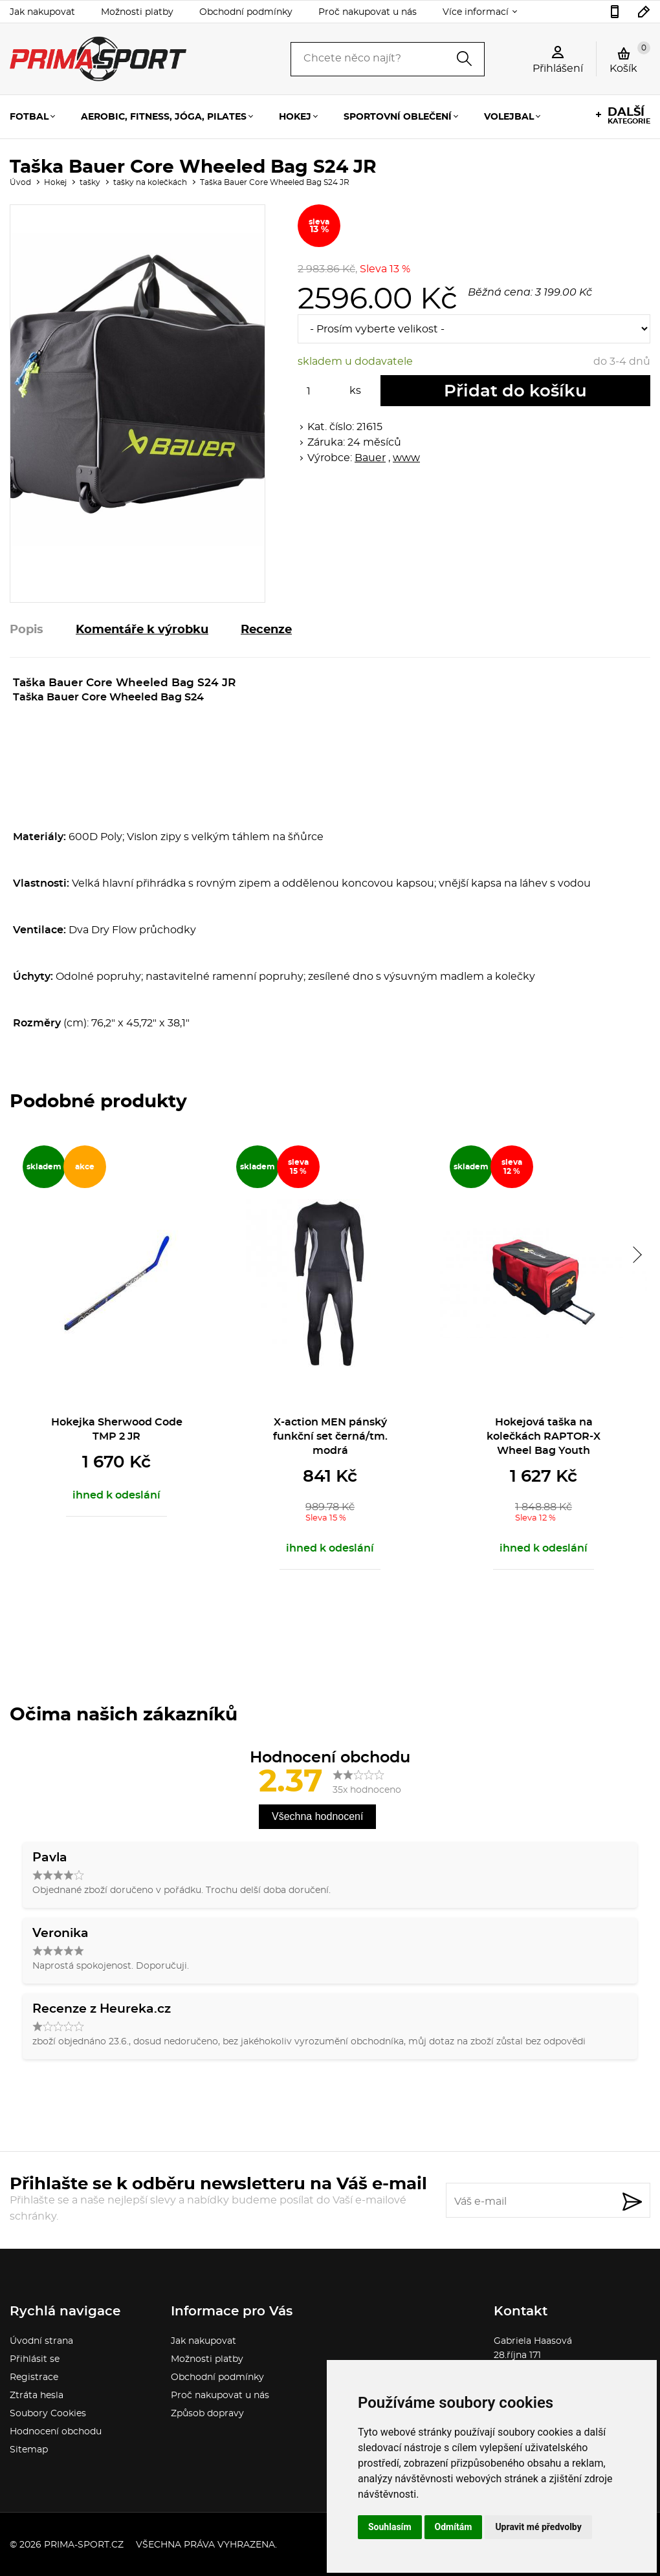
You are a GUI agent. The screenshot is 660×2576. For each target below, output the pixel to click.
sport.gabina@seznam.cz (644, 11)
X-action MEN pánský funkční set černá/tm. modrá (330, 1436)
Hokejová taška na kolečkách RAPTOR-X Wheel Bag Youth (543, 1436)
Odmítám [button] (453, 2527)
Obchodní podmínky (245, 12)
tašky (90, 182)
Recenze (266, 630)
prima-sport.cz (84, 2544)
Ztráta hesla (36, 2395)
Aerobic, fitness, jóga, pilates (164, 117)
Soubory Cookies (48, 2413)
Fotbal (29, 117)
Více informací (476, 12)
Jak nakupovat (42, 12)
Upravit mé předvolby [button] (538, 2527)
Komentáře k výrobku (142, 630)
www (406, 458)
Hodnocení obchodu (56, 2431)
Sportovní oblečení (398, 117)
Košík (630, 57)
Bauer (370, 458)
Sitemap (29, 2449)
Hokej (295, 117)
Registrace (34, 2377)
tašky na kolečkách (150, 182)
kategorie (629, 116)
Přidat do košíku (515, 391)
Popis (26, 630)
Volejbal (509, 117)
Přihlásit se (35, 2359)
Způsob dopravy (207, 2413)
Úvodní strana (41, 2341)
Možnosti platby (137, 12)
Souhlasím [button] (390, 2527)
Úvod (20, 182)
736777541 (615, 11)
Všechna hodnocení (317, 1816)
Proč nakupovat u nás (367, 12)
